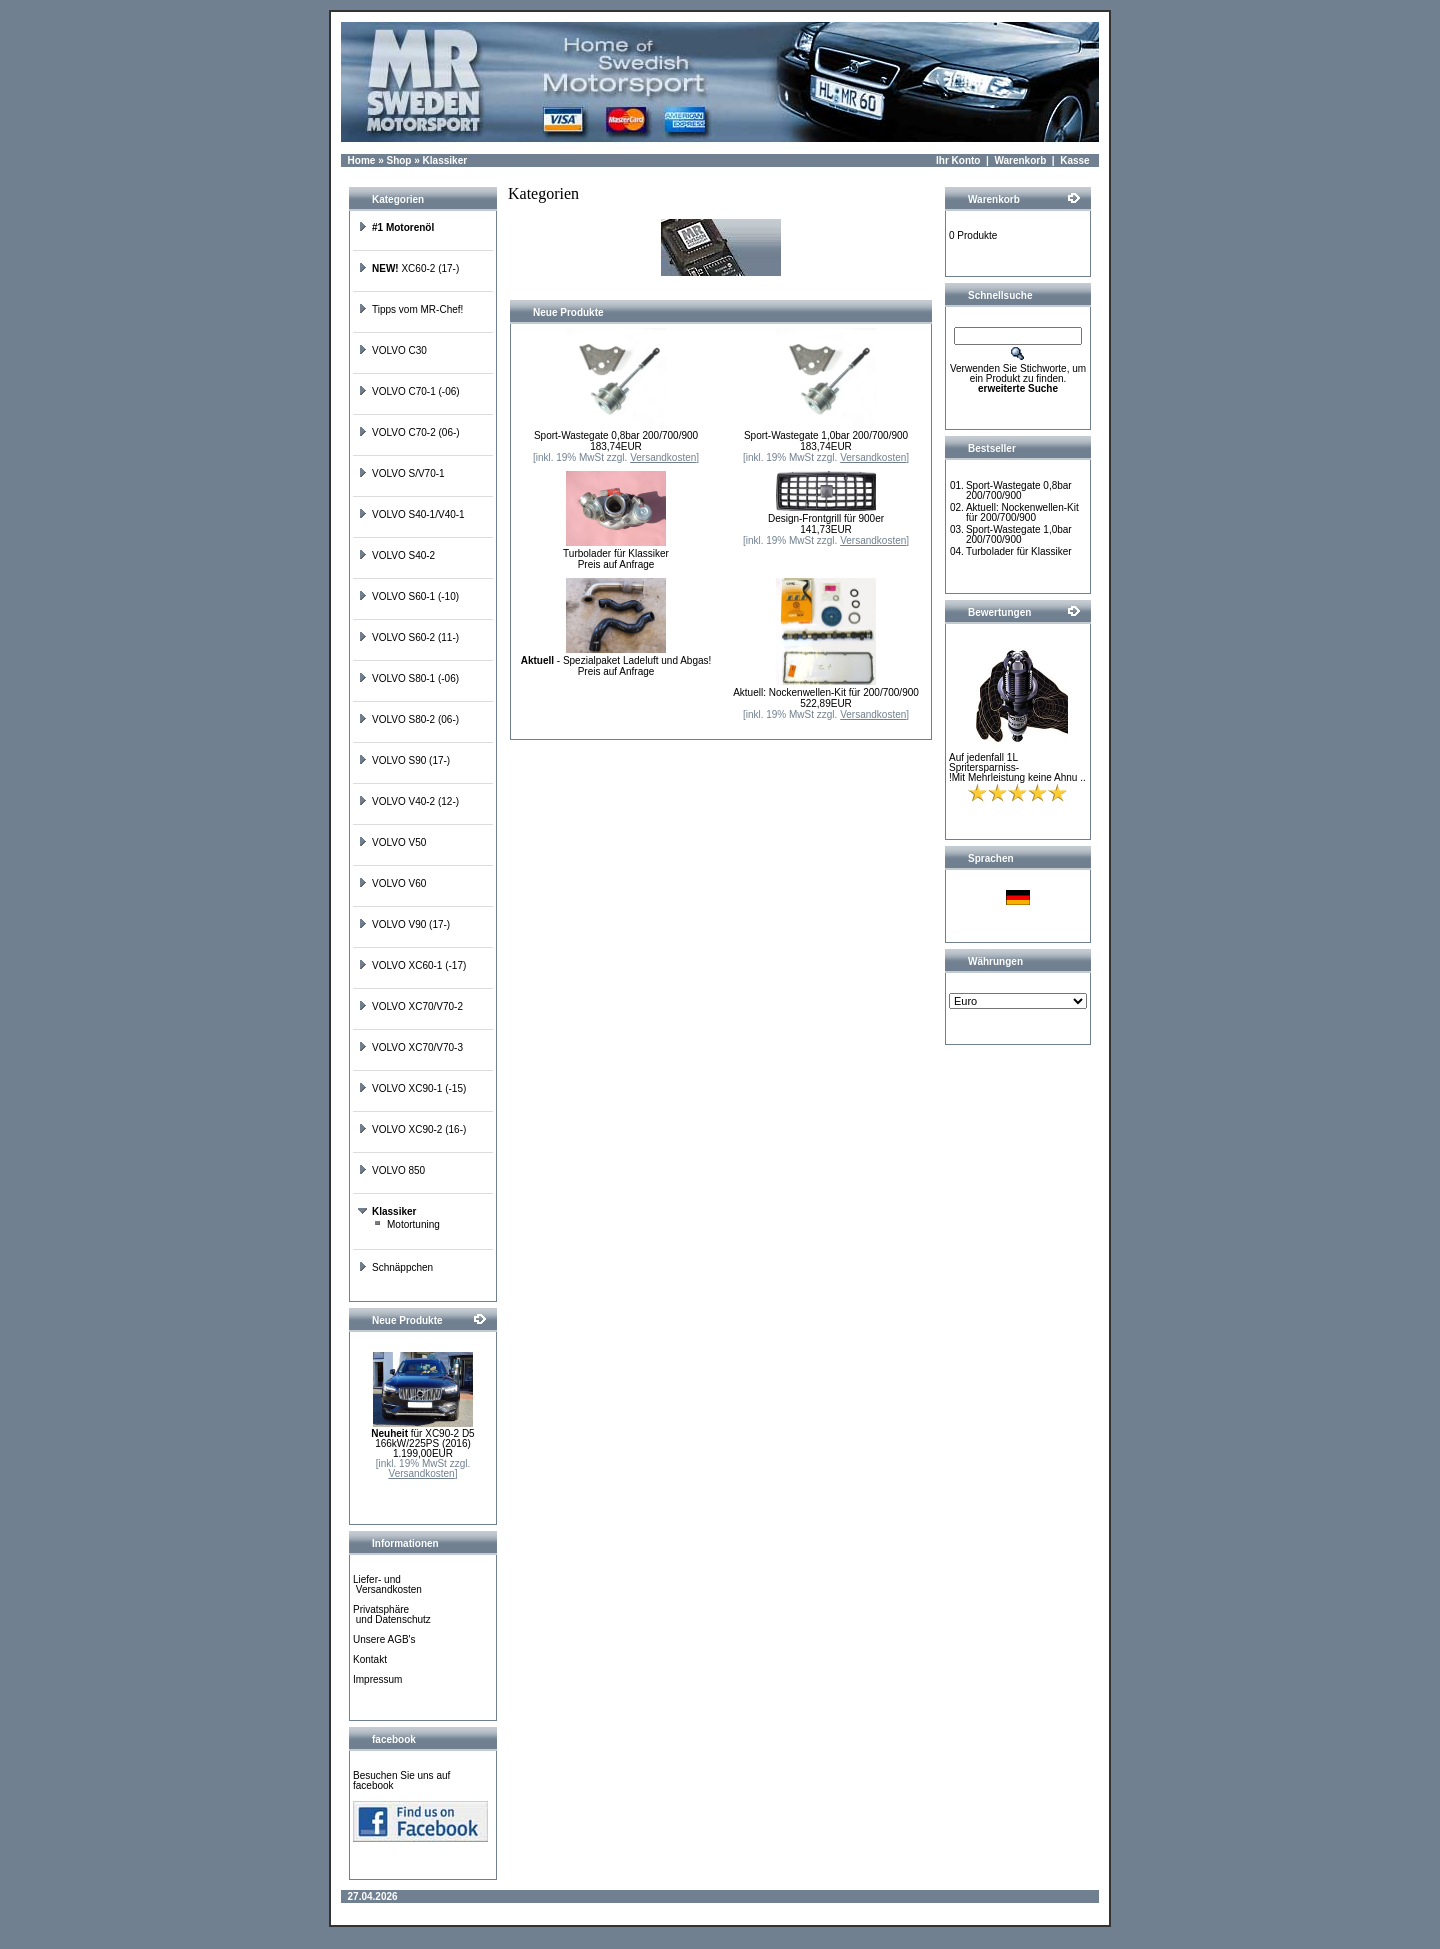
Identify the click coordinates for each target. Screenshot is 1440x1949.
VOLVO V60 (392, 883)
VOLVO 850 (391, 1170)
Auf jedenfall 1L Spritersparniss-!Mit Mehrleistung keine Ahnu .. (1017, 767)
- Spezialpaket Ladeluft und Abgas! (616, 660)
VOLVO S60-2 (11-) (408, 637)
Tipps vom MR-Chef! (410, 309)
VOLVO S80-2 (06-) (408, 719)
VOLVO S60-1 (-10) (408, 596)
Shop (398, 160)
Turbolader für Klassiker (616, 553)
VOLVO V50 (392, 842)
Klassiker (445, 160)
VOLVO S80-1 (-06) (408, 678)
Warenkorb (1020, 160)
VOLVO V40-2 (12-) (408, 801)
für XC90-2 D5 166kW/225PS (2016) (422, 1438)
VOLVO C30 (392, 350)
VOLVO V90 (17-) (404, 924)
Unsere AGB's (384, 1639)
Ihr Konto (958, 160)
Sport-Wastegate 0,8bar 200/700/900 (616, 435)
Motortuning (406, 1224)
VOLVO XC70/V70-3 (410, 1047)
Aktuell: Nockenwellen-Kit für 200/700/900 (826, 692)
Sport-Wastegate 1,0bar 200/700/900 (826, 435)
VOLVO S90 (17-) (404, 760)
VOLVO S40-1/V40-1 (411, 514)
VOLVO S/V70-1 (401, 473)
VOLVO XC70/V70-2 (410, 1006)
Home (362, 160)
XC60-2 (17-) (408, 268)
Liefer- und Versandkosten (387, 1584)
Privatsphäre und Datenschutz (392, 1614)
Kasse (1074, 160)
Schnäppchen (395, 1267)
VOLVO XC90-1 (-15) (412, 1088)
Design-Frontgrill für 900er (826, 518)
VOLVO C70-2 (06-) (409, 432)
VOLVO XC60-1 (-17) (412, 965)
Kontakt (370, 1659)
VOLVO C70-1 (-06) (409, 391)
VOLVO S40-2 (396, 555)
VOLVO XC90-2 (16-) (412, 1129)
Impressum (377, 1679)
